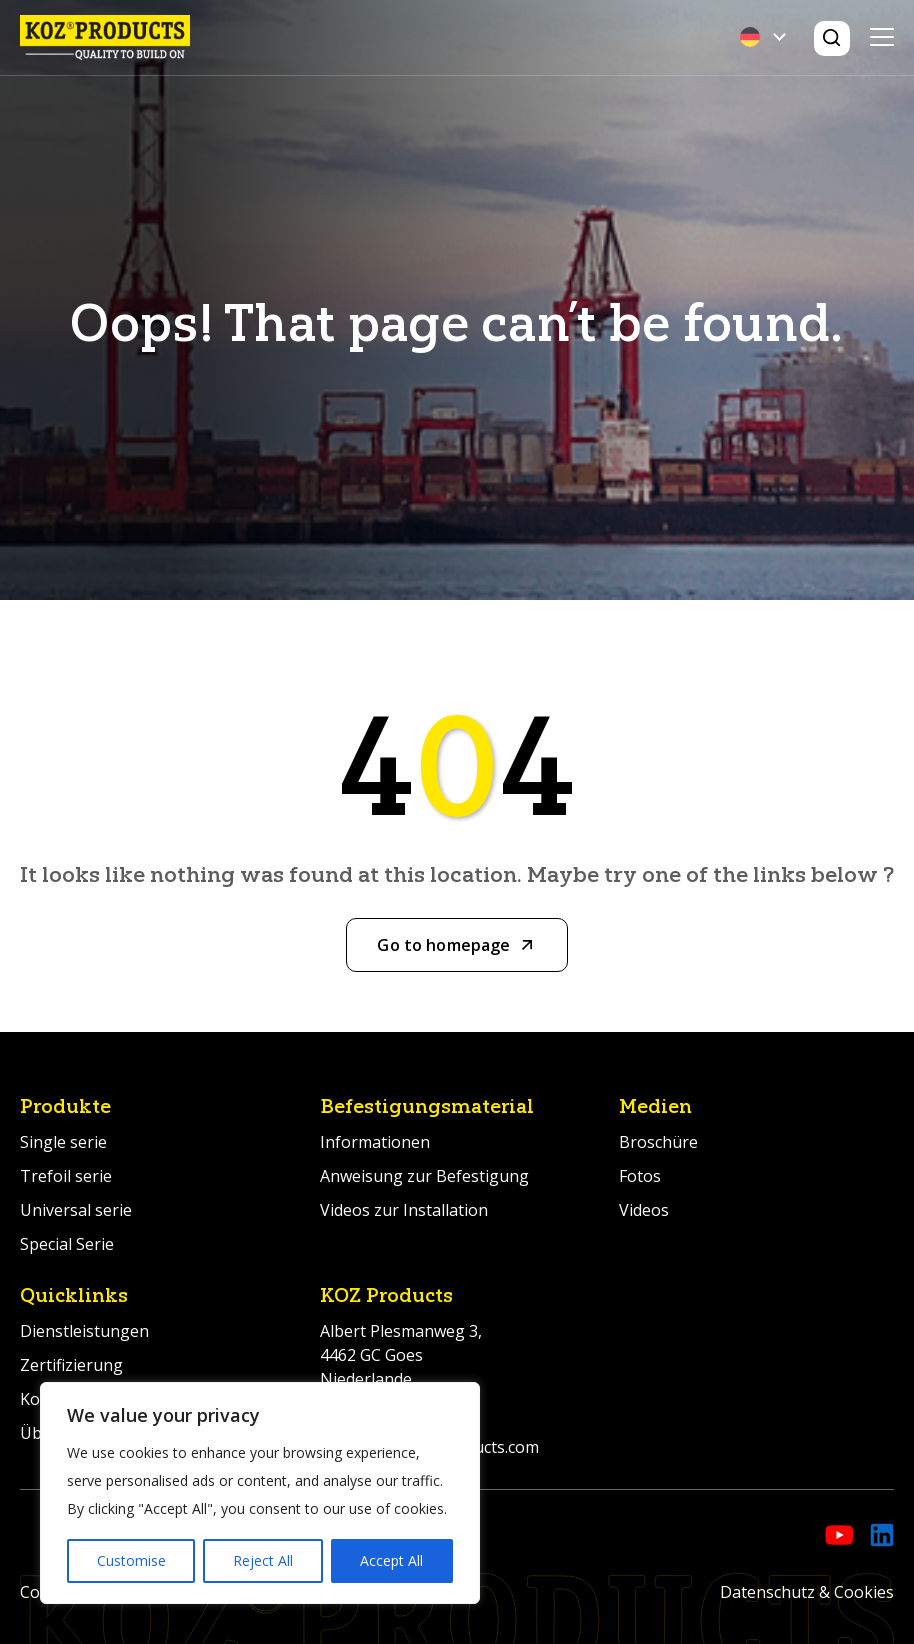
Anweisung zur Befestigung (424, 1176)
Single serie (63, 1142)
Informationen (375, 1142)
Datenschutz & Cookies (807, 1592)
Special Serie (67, 1244)
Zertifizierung (71, 1365)
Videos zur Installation (404, 1210)
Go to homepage (443, 945)
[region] (260, 1493)
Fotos (640, 1176)
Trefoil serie (66, 1176)
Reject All (263, 1560)
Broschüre (658, 1142)
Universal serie (76, 1210)
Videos (644, 1210)
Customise (131, 1560)
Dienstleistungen (84, 1331)
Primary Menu (882, 37)
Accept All (391, 1560)
